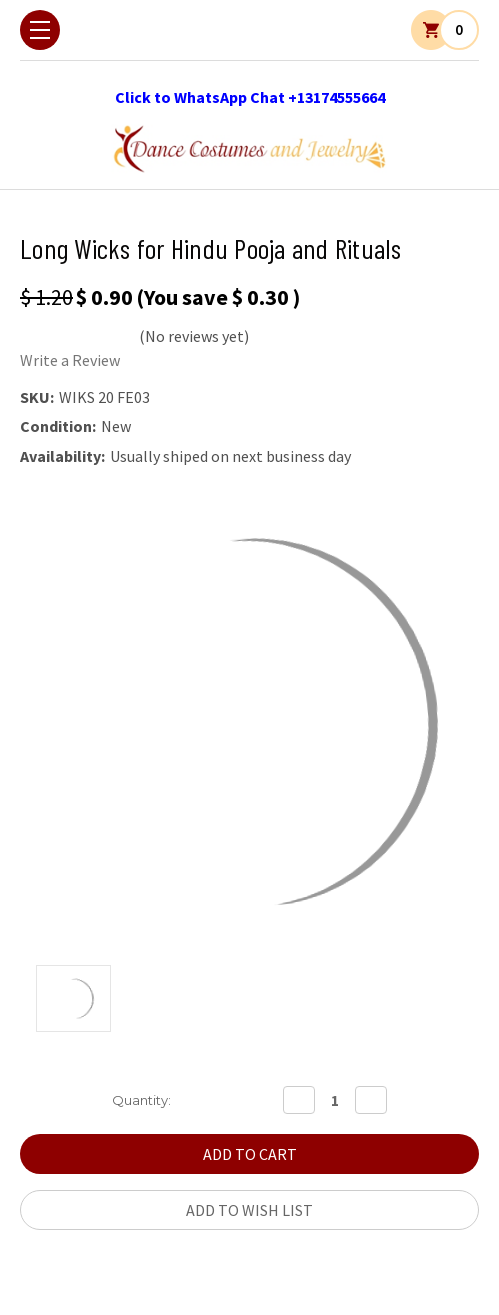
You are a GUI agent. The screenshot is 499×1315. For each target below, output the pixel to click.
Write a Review (70, 360)
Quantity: (141, 1100)
